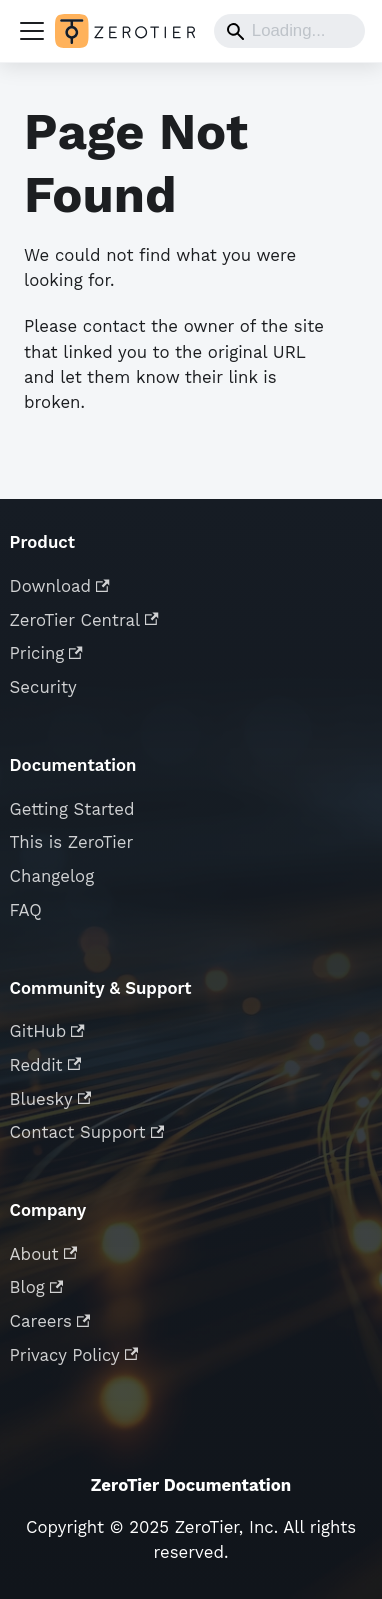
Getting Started (72, 809)
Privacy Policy (74, 1355)
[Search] (289, 31)
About (44, 1254)
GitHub (47, 1031)
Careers (50, 1321)
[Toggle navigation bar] (32, 31)
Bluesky (51, 1099)
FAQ (26, 910)
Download (60, 586)
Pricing (46, 653)
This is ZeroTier (72, 842)
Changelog (52, 876)
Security (43, 687)
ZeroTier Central (84, 620)
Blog (37, 1287)
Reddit (46, 1065)
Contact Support (87, 1132)
